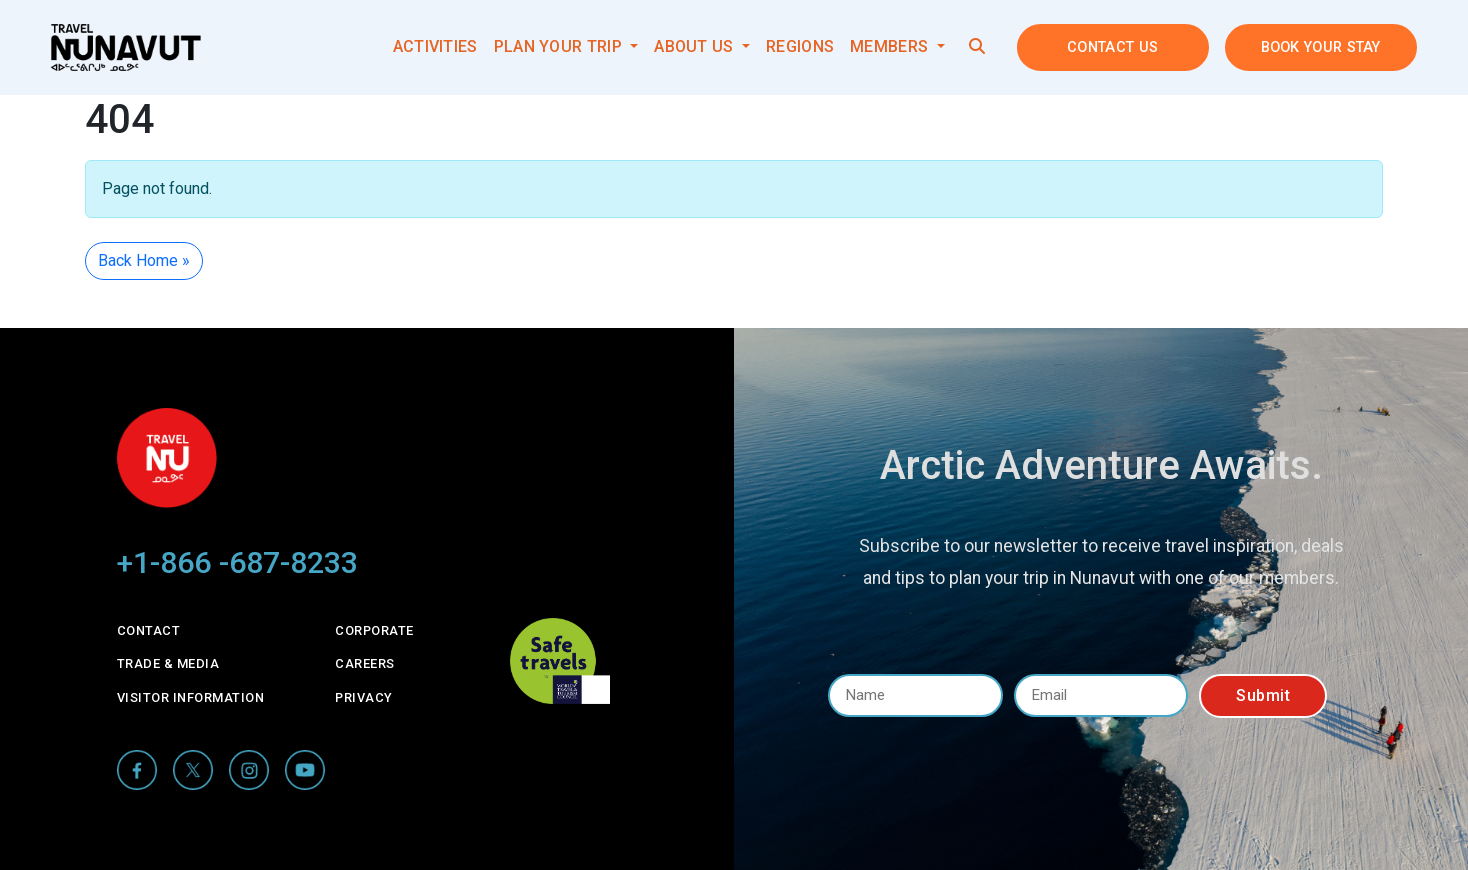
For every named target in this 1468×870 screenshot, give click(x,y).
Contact (149, 630)
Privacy (364, 697)
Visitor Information (191, 697)
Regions (800, 46)
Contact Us (1112, 47)
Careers (365, 663)
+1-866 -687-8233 (237, 562)
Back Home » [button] (144, 260)
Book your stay (1321, 47)
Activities (435, 46)
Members (891, 46)
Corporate (374, 630)
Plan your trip (560, 46)
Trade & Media (168, 663)
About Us (696, 46)
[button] (977, 46)
